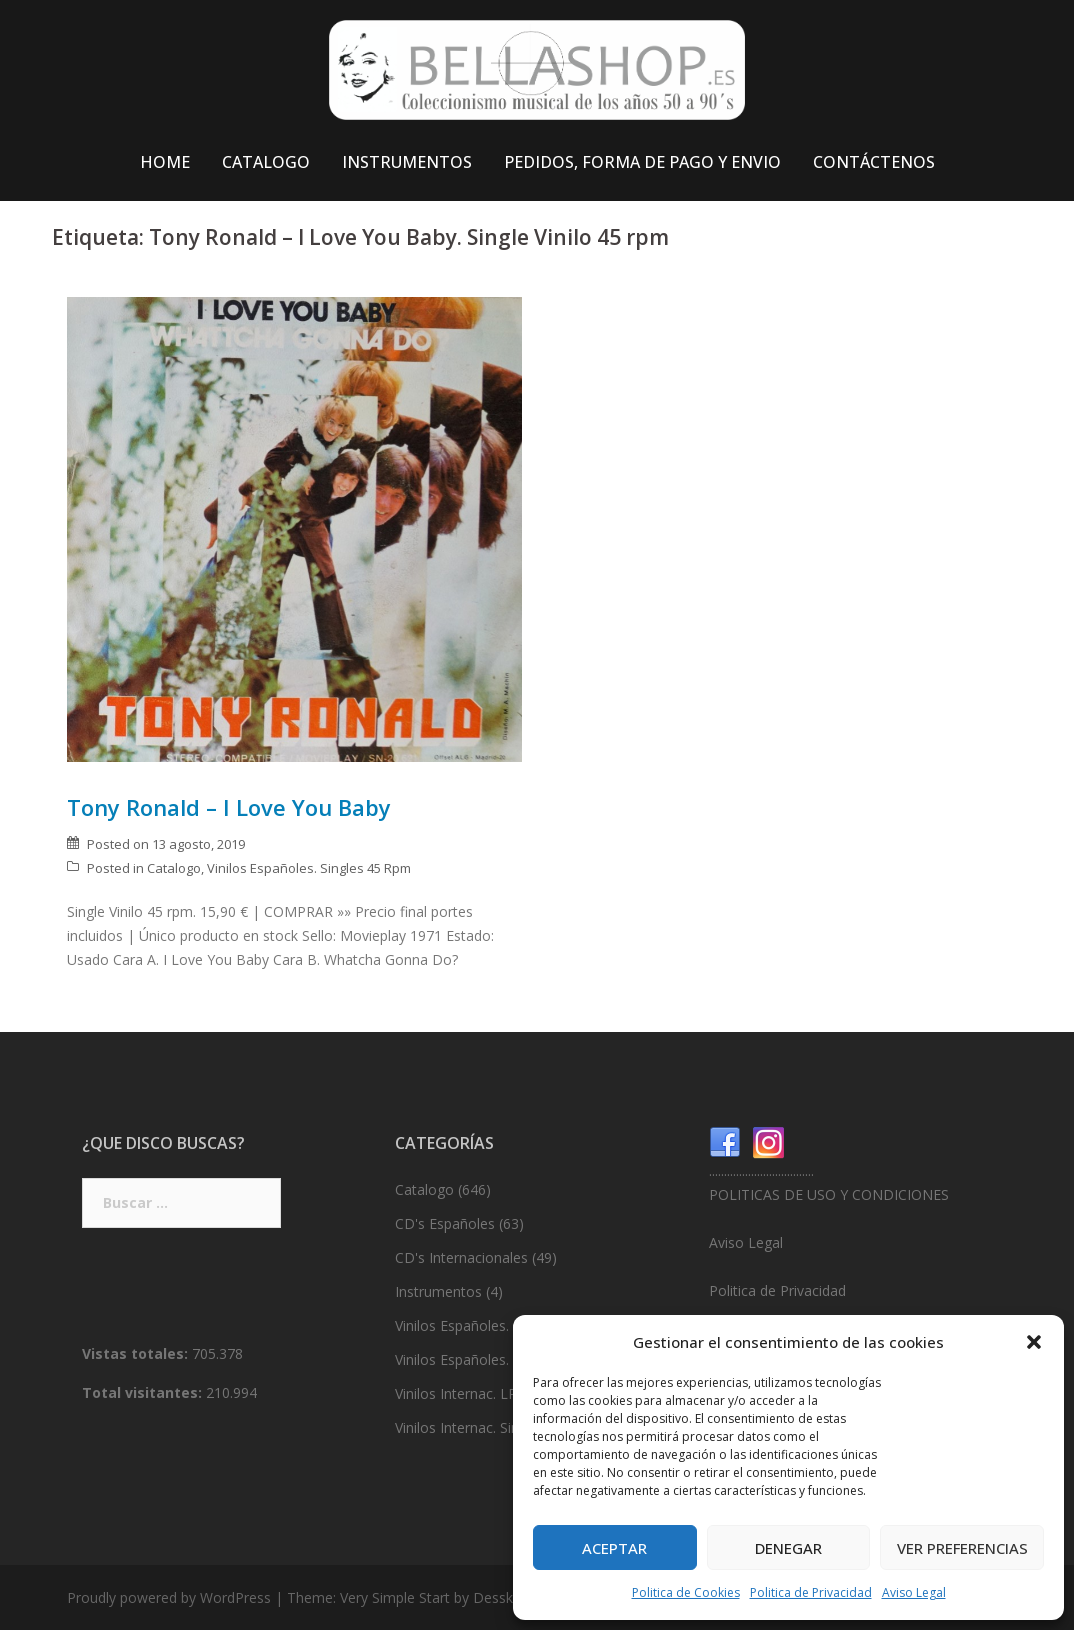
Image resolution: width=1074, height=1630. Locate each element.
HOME (165, 162)
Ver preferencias (962, 1548)
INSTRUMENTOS (407, 162)
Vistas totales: (137, 1353)
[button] (1034, 1342)
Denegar (788, 1548)
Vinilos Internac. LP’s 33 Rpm (487, 1393)
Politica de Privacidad (811, 1592)
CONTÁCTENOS (874, 162)
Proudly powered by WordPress (169, 1597)
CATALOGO (266, 162)
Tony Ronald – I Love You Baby (229, 807)
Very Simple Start (395, 1597)
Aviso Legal (914, 1592)
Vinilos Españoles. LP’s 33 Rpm (494, 1325)
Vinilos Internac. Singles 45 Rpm (497, 1427)
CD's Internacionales (461, 1257)
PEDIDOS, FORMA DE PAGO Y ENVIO (642, 162)
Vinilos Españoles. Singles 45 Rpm (309, 868)
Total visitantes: (144, 1392)
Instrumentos (438, 1291)
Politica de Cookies (686, 1592)
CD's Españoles (445, 1223)
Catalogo (174, 868)
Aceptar (614, 1548)
